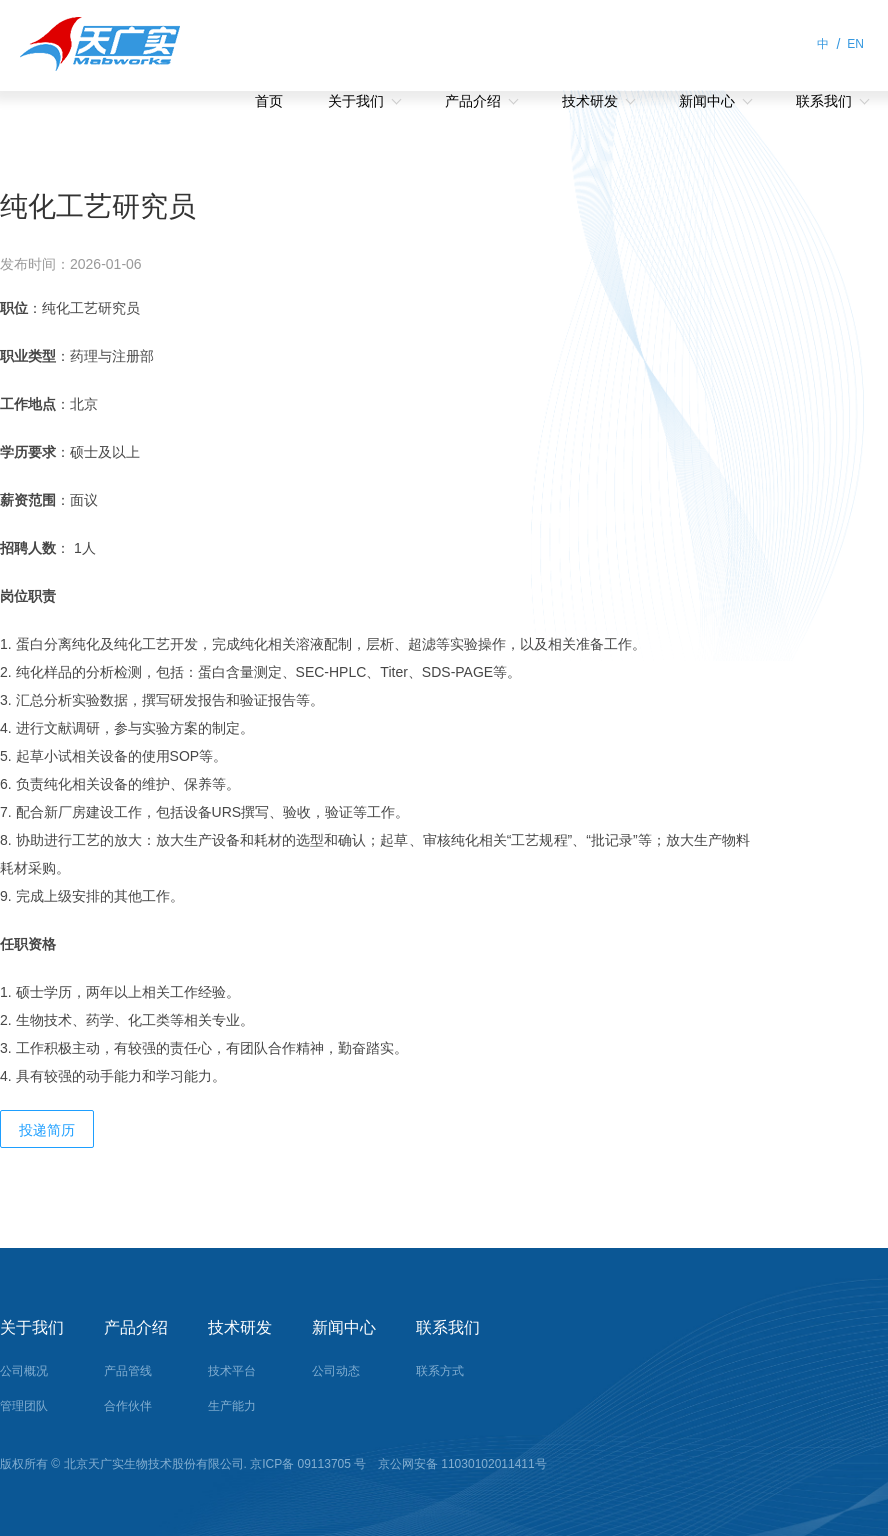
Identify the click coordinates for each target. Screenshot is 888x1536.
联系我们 (824, 101)
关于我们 (356, 101)
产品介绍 (473, 101)
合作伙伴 (128, 1406)
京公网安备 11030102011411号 (461, 1464)
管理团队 (24, 1406)
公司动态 (336, 1371)
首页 (269, 101)
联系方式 (440, 1371)
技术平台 (232, 1371)
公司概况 (24, 1371)
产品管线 (128, 1371)
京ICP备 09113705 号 (309, 1464)
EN (855, 44)
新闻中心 (707, 101)
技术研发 (590, 101)
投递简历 (47, 1130)
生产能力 (232, 1406)
